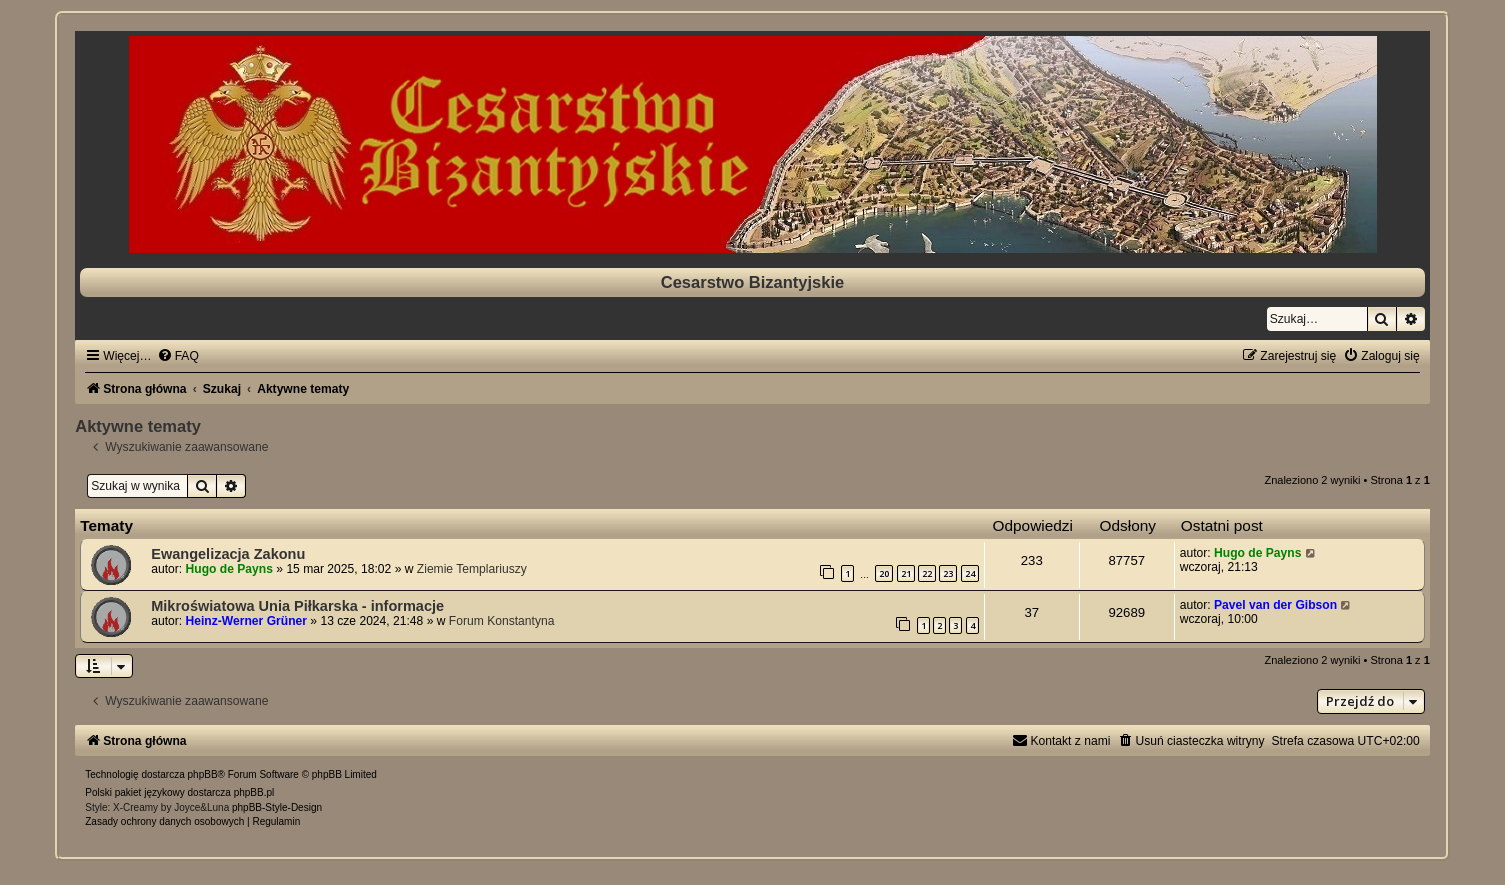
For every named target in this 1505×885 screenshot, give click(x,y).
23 (948, 573)
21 (906, 573)
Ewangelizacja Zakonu (228, 554)
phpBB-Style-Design (277, 807)
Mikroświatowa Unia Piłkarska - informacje (297, 606)
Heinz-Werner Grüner (246, 621)
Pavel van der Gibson (1275, 605)
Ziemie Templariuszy (472, 569)
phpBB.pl (254, 792)
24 (970, 573)
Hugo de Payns (229, 569)
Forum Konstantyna (502, 621)
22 (927, 573)
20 (884, 573)
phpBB (203, 774)
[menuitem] (178, 356)
